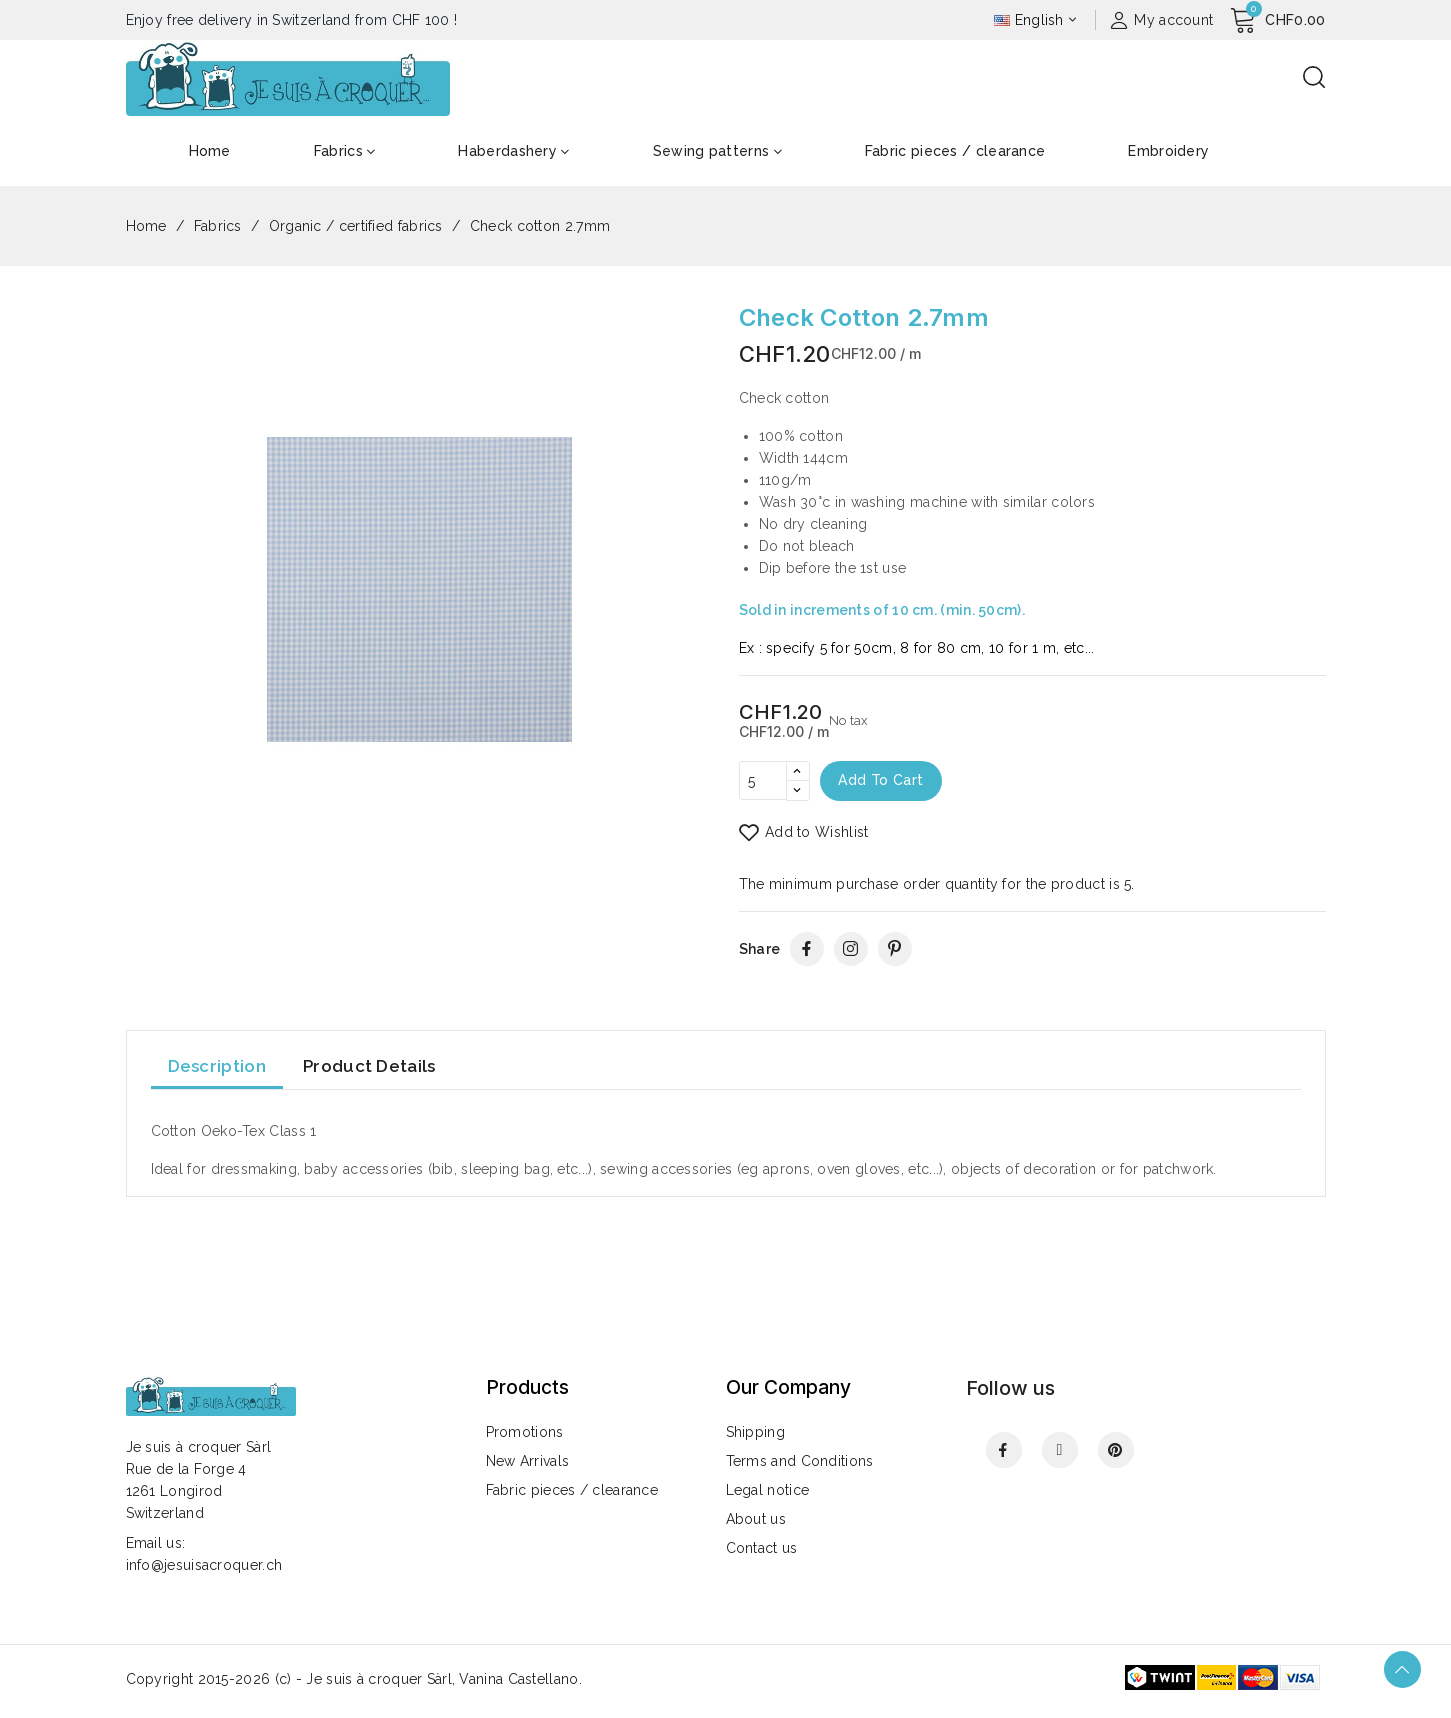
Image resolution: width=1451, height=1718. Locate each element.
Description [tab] (217, 1067)
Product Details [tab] (369, 1067)
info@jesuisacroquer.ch (204, 1565)
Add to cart (882, 781)
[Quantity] (763, 781)
